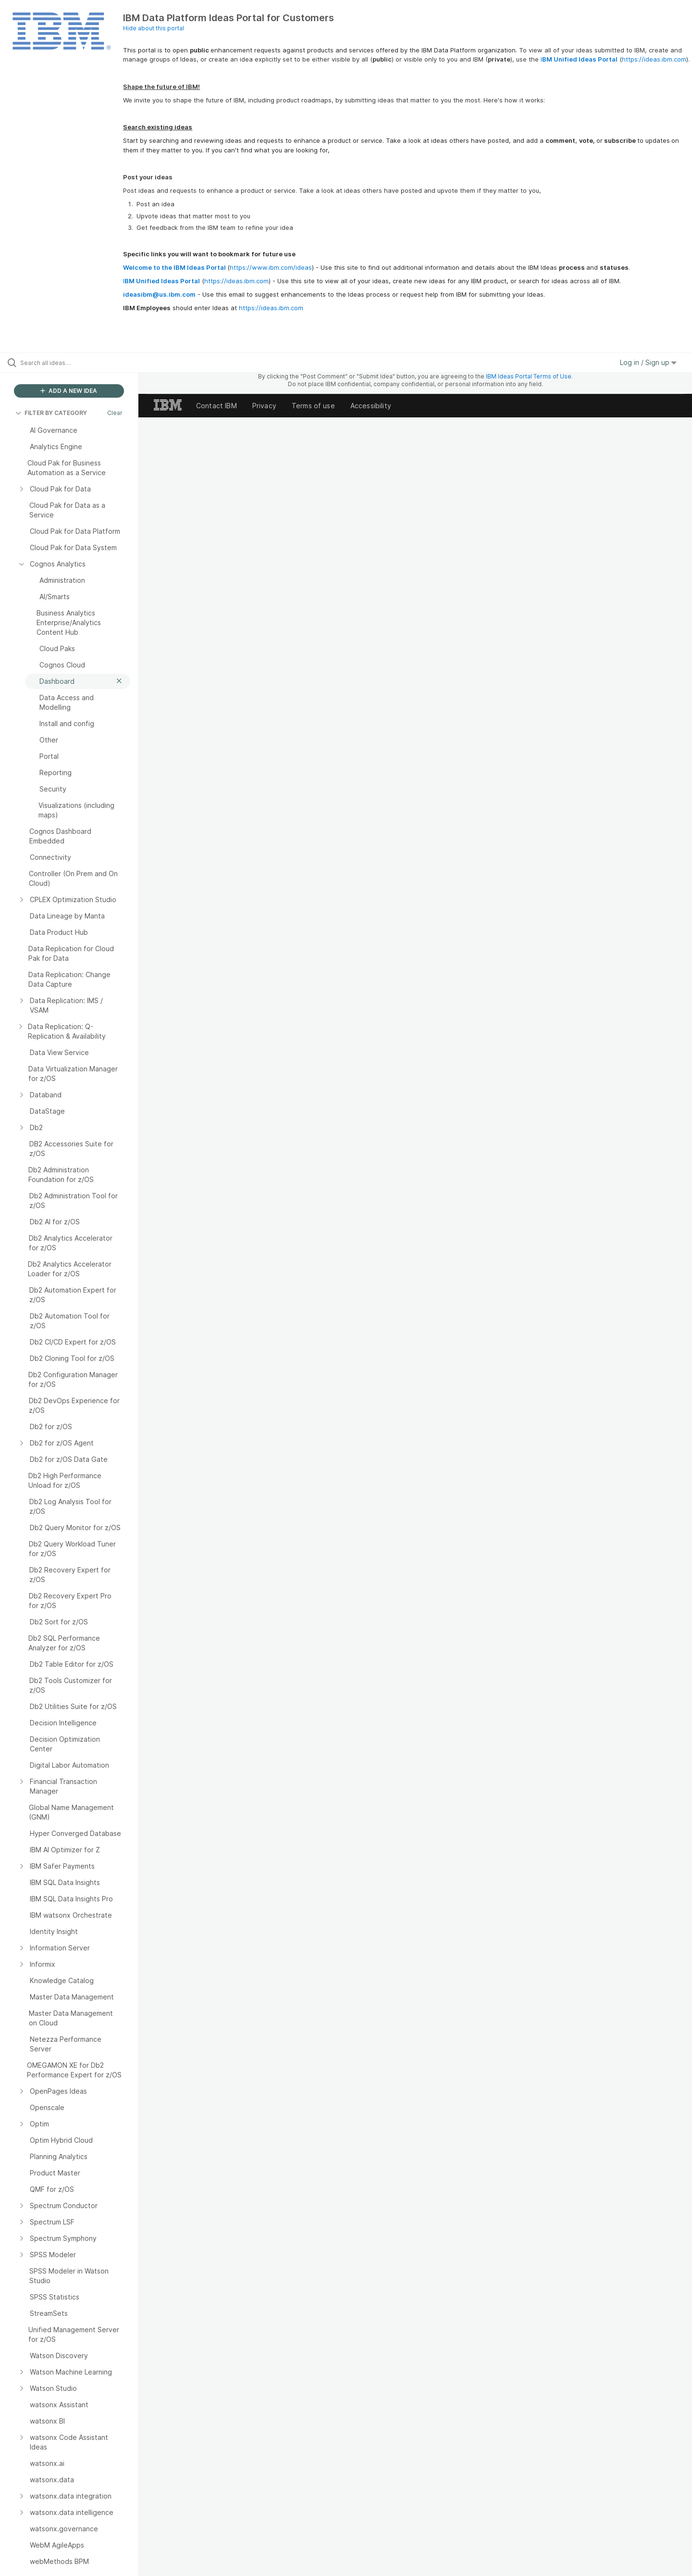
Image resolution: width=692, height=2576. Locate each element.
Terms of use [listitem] (313, 406)
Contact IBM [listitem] (216, 406)
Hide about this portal (153, 28)
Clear (115, 412)
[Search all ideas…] (81, 362)
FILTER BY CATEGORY (51, 412)
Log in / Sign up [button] (648, 362)
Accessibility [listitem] (370, 406)
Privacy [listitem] (264, 406)
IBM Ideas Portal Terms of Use (528, 376)
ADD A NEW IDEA (68, 390)
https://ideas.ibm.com (654, 59)
